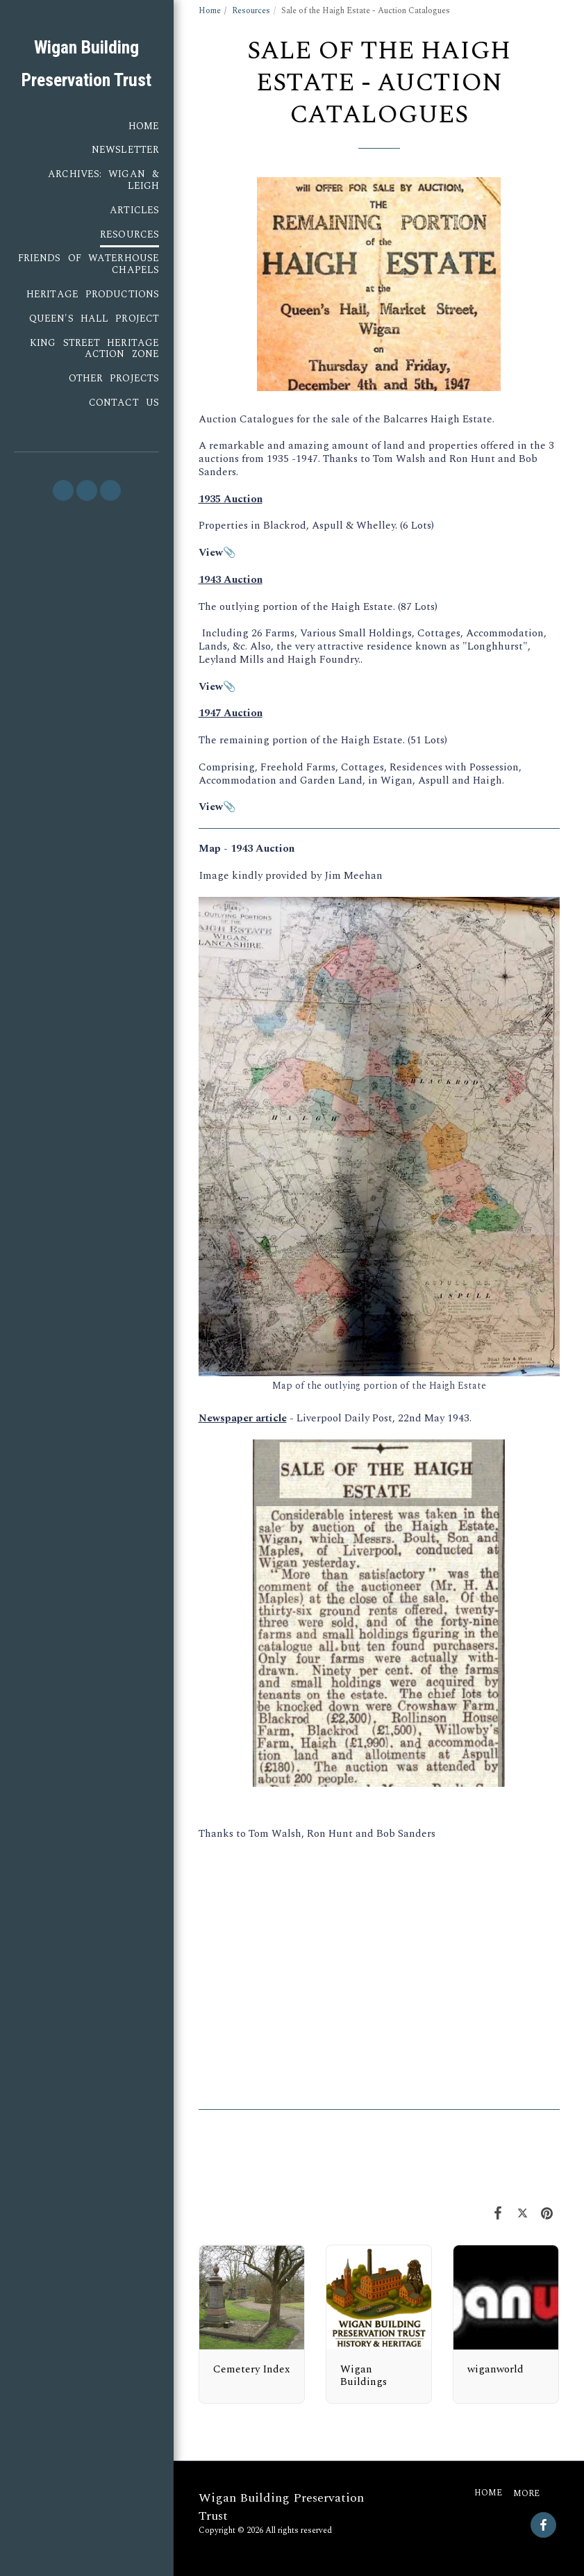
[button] (63, 490)
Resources (251, 10)
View (211, 807)
